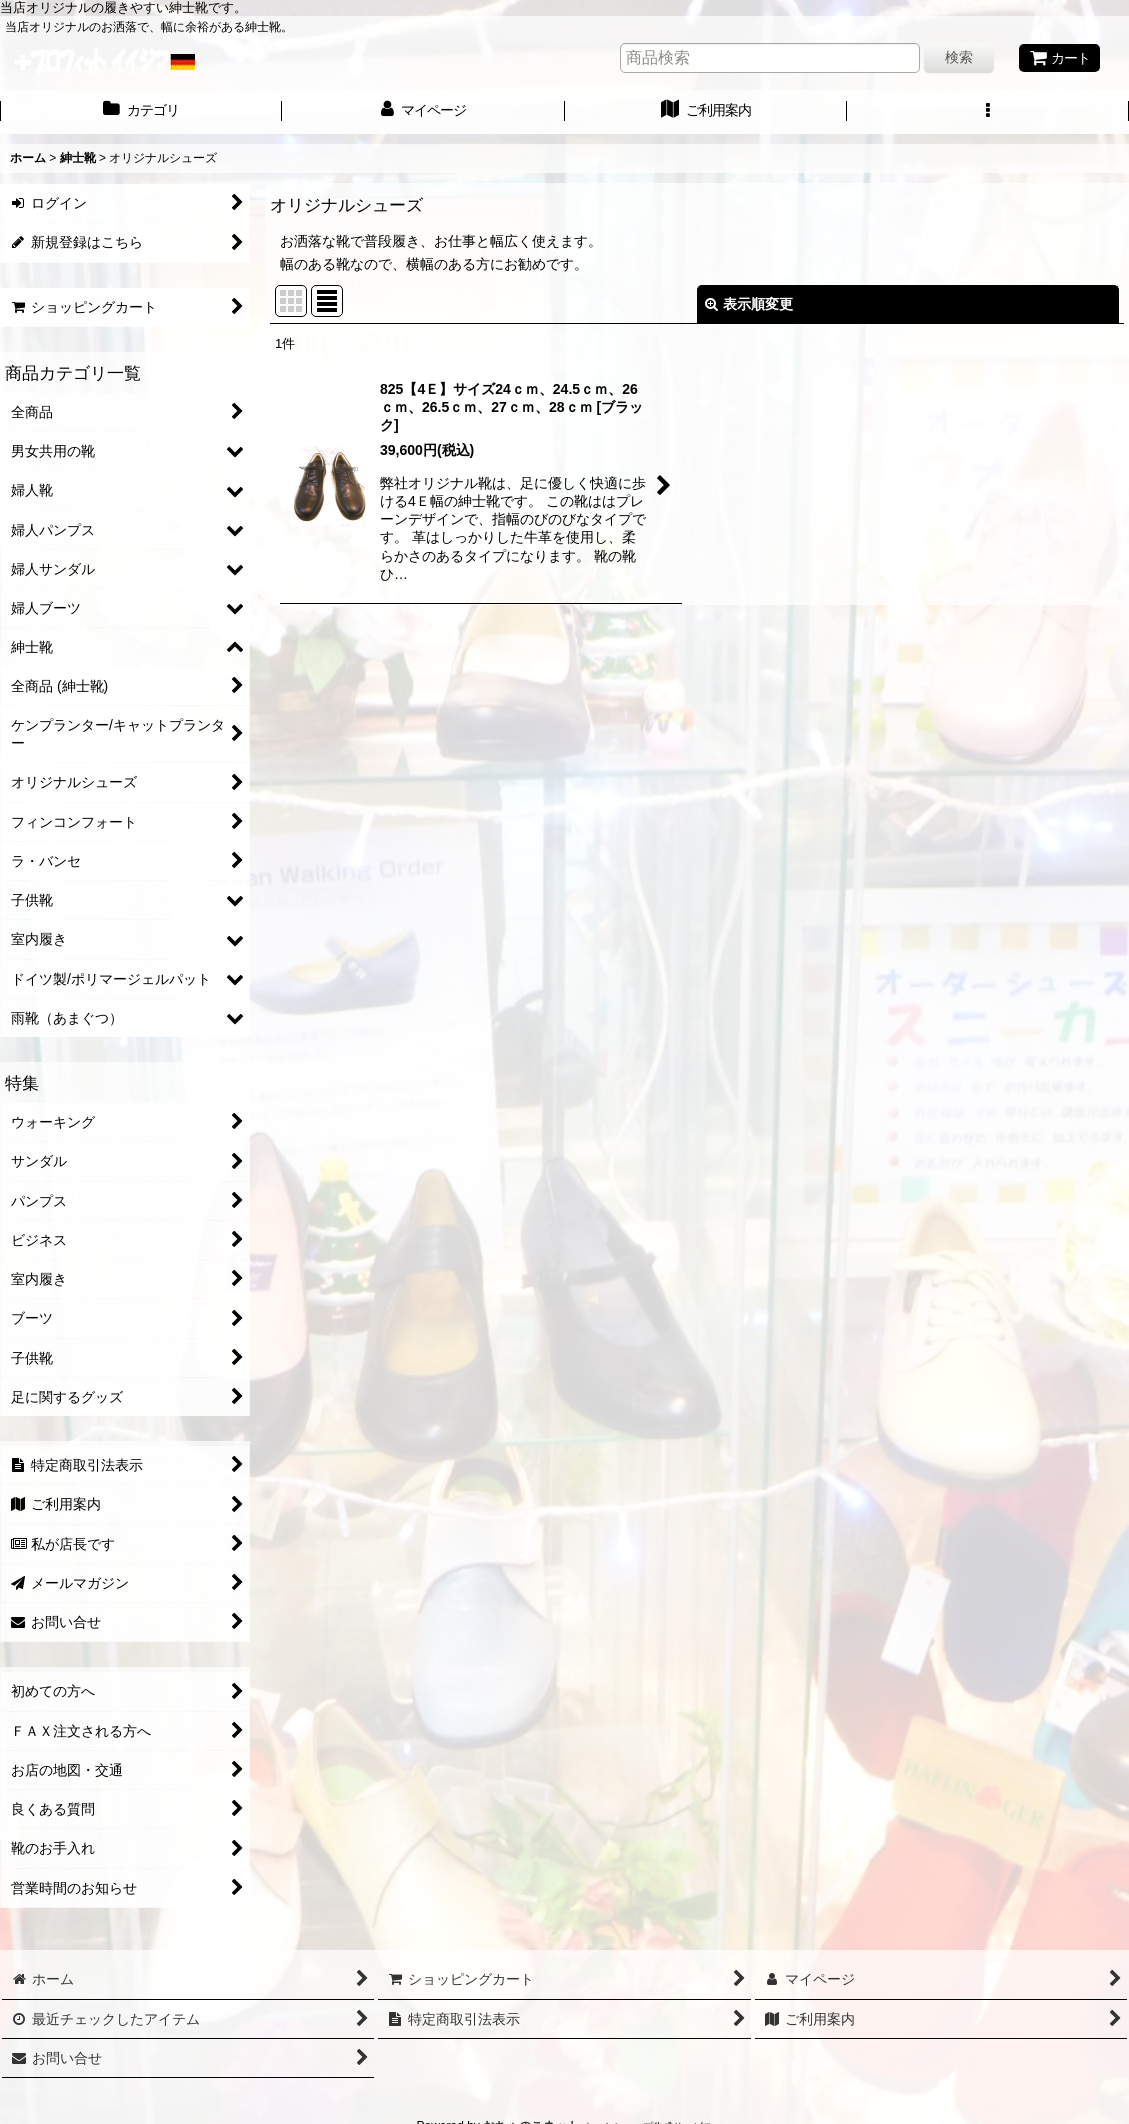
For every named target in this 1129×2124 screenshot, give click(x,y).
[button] (988, 112)
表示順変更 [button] (749, 304)
